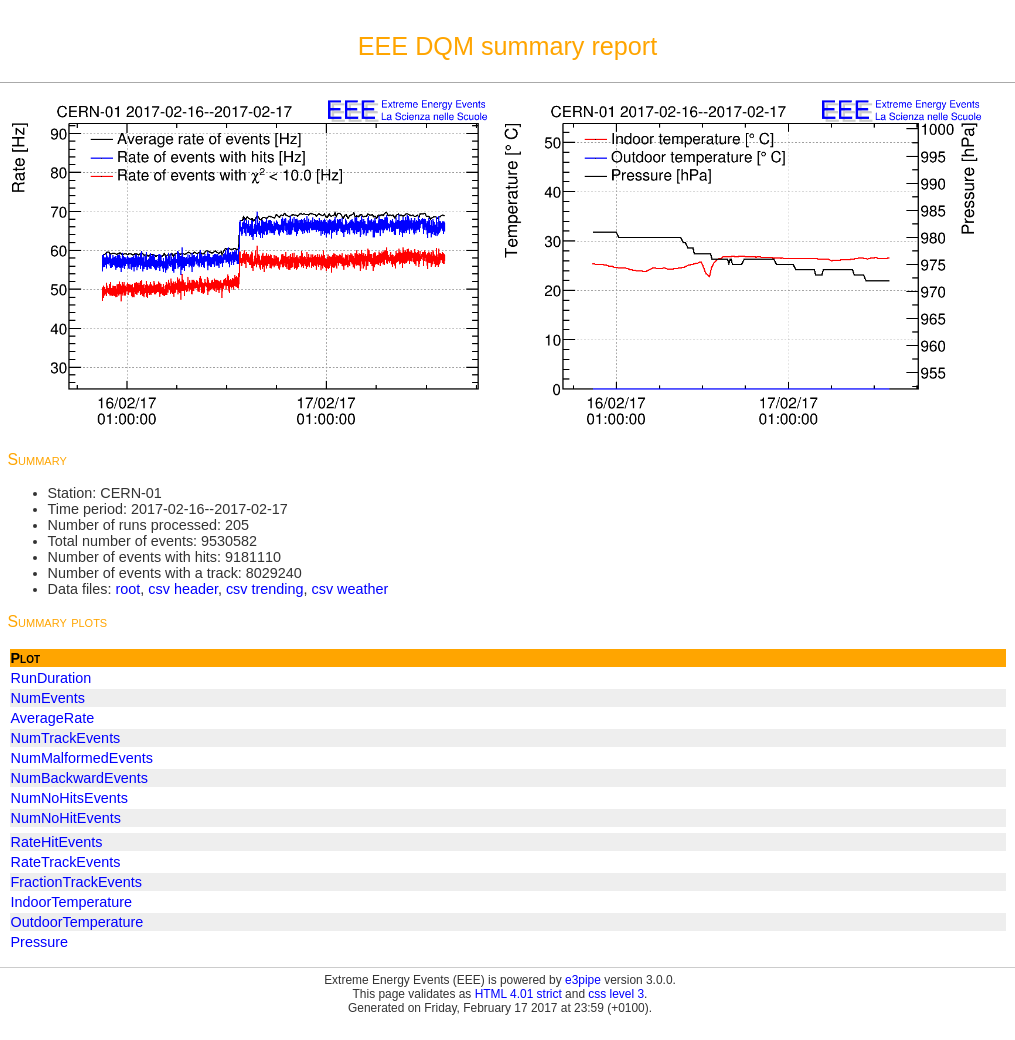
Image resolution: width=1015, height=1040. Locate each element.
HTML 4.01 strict (518, 994)
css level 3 (616, 994)
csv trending (265, 589)
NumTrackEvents (66, 738)
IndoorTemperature (72, 902)
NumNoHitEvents (66, 818)
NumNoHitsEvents (70, 798)
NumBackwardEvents (80, 778)
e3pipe (583, 980)
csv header (183, 589)
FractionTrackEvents (76, 882)
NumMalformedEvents (82, 758)
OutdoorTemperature (77, 922)
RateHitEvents (57, 842)
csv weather (350, 589)
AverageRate (53, 718)
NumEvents (48, 698)
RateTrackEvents (66, 862)
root (127, 589)
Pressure (40, 942)
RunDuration (51, 678)
